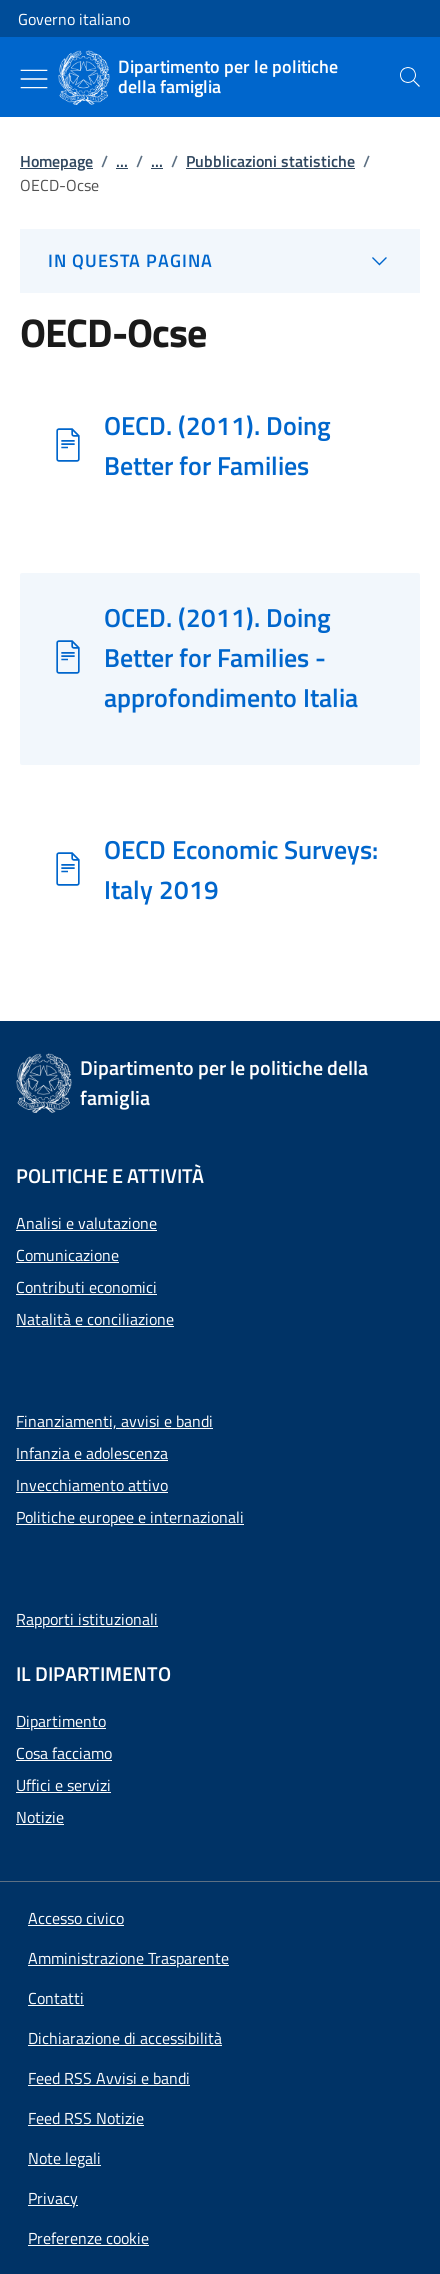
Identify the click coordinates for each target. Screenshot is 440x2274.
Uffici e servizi (63, 1785)
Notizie (40, 1817)
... (122, 161)
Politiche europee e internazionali (130, 1517)
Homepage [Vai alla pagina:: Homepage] (56, 161)
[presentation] (410, 77)
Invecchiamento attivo (92, 1485)
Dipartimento (61, 1721)
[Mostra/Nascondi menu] (34, 79)
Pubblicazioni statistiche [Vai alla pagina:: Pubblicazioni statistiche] (270, 161)
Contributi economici (86, 1287)
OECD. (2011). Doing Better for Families (217, 445)
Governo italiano (74, 19)
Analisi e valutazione (86, 1223)
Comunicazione (67, 1255)
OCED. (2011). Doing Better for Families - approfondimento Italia (231, 657)
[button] (88, 2238)
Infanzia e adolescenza (92, 1453)
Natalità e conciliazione (95, 1319)
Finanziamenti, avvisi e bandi (114, 1421)
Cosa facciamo (64, 1753)
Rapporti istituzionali (87, 1619)
